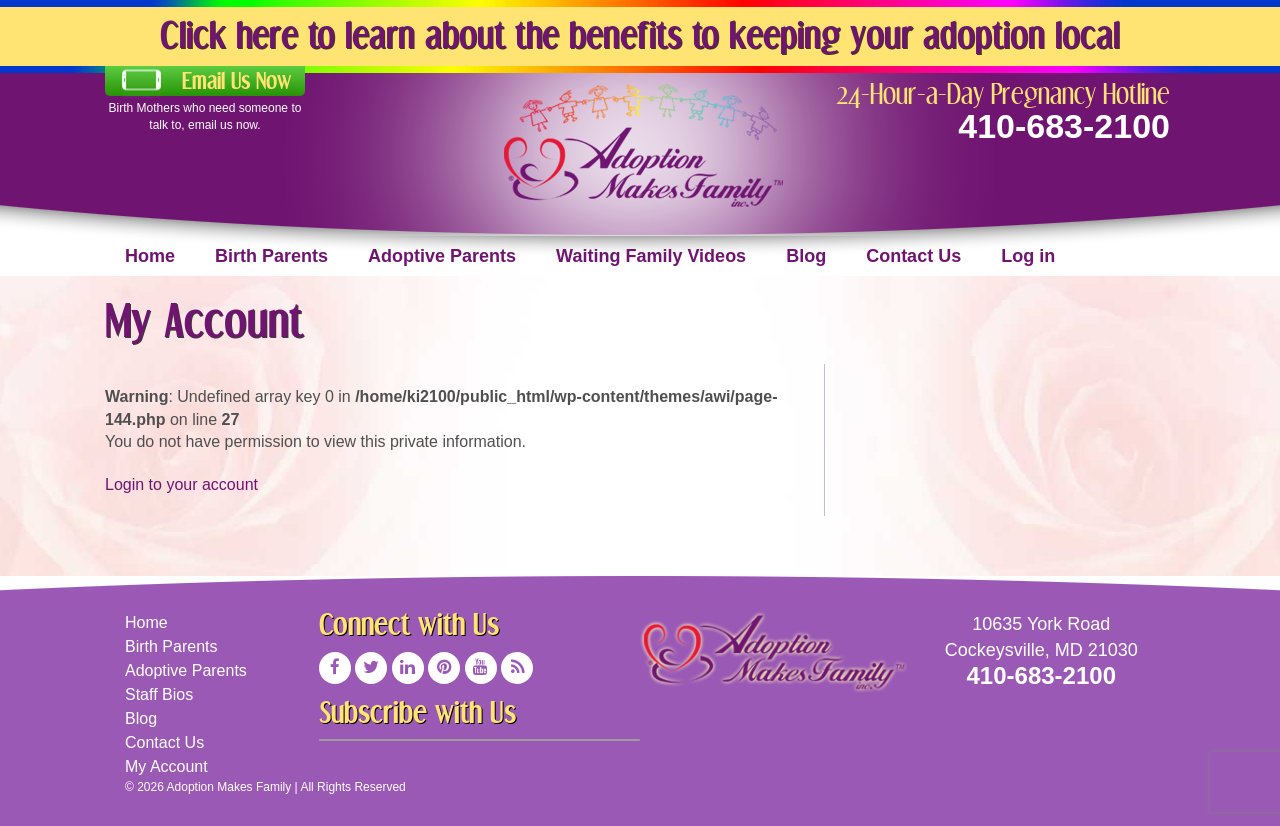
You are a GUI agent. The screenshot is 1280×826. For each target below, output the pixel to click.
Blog (806, 256)
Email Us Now (236, 81)
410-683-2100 (1064, 126)
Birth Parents (271, 256)
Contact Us (913, 256)
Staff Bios (159, 694)
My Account (166, 766)
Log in (1028, 256)
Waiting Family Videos (651, 256)
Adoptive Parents (442, 256)
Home (150, 256)
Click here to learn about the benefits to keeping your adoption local (640, 34)
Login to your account (181, 484)
